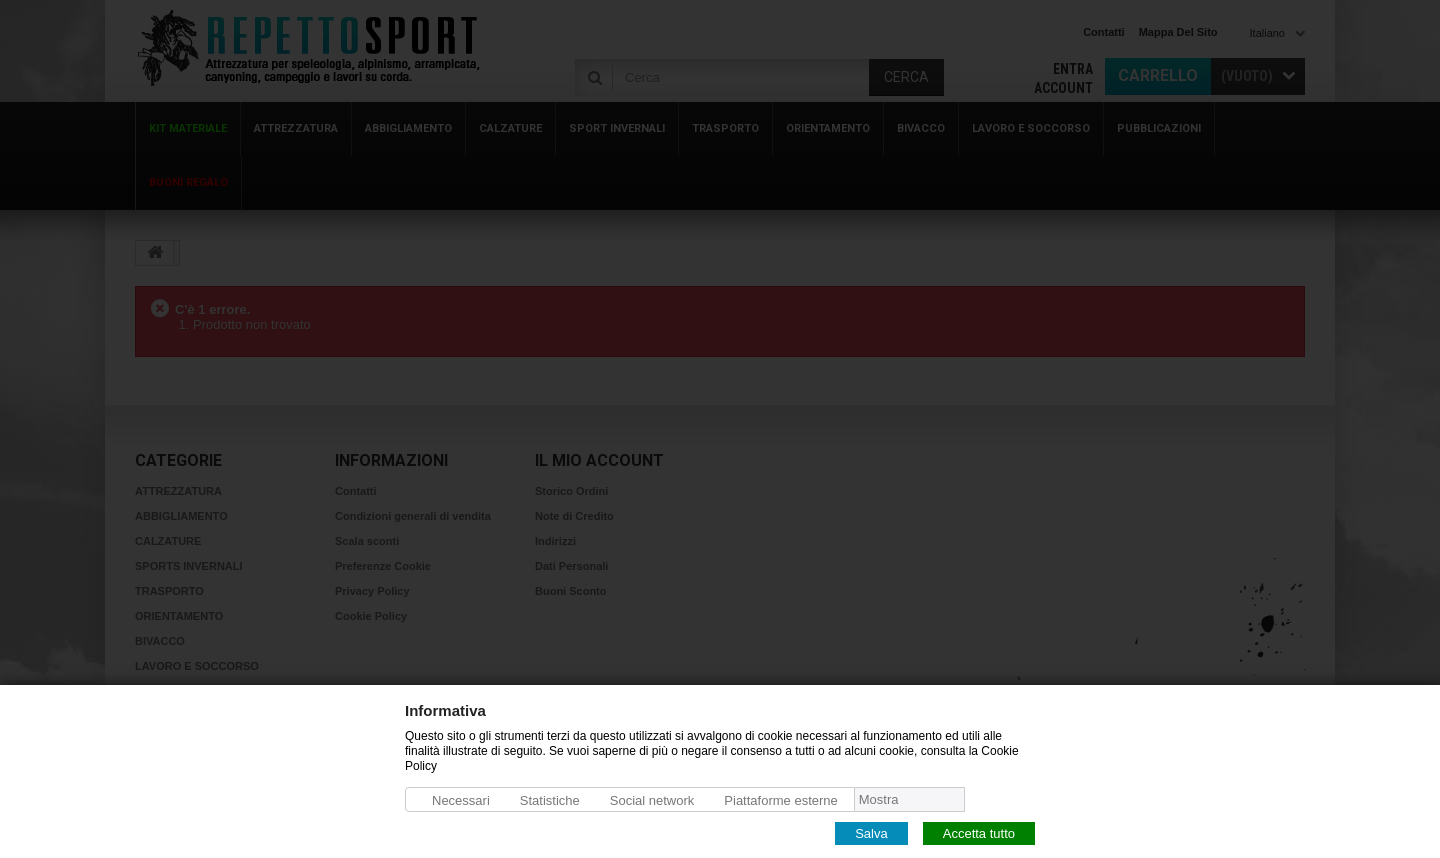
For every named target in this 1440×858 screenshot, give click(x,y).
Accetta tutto (979, 832)
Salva (871, 832)
